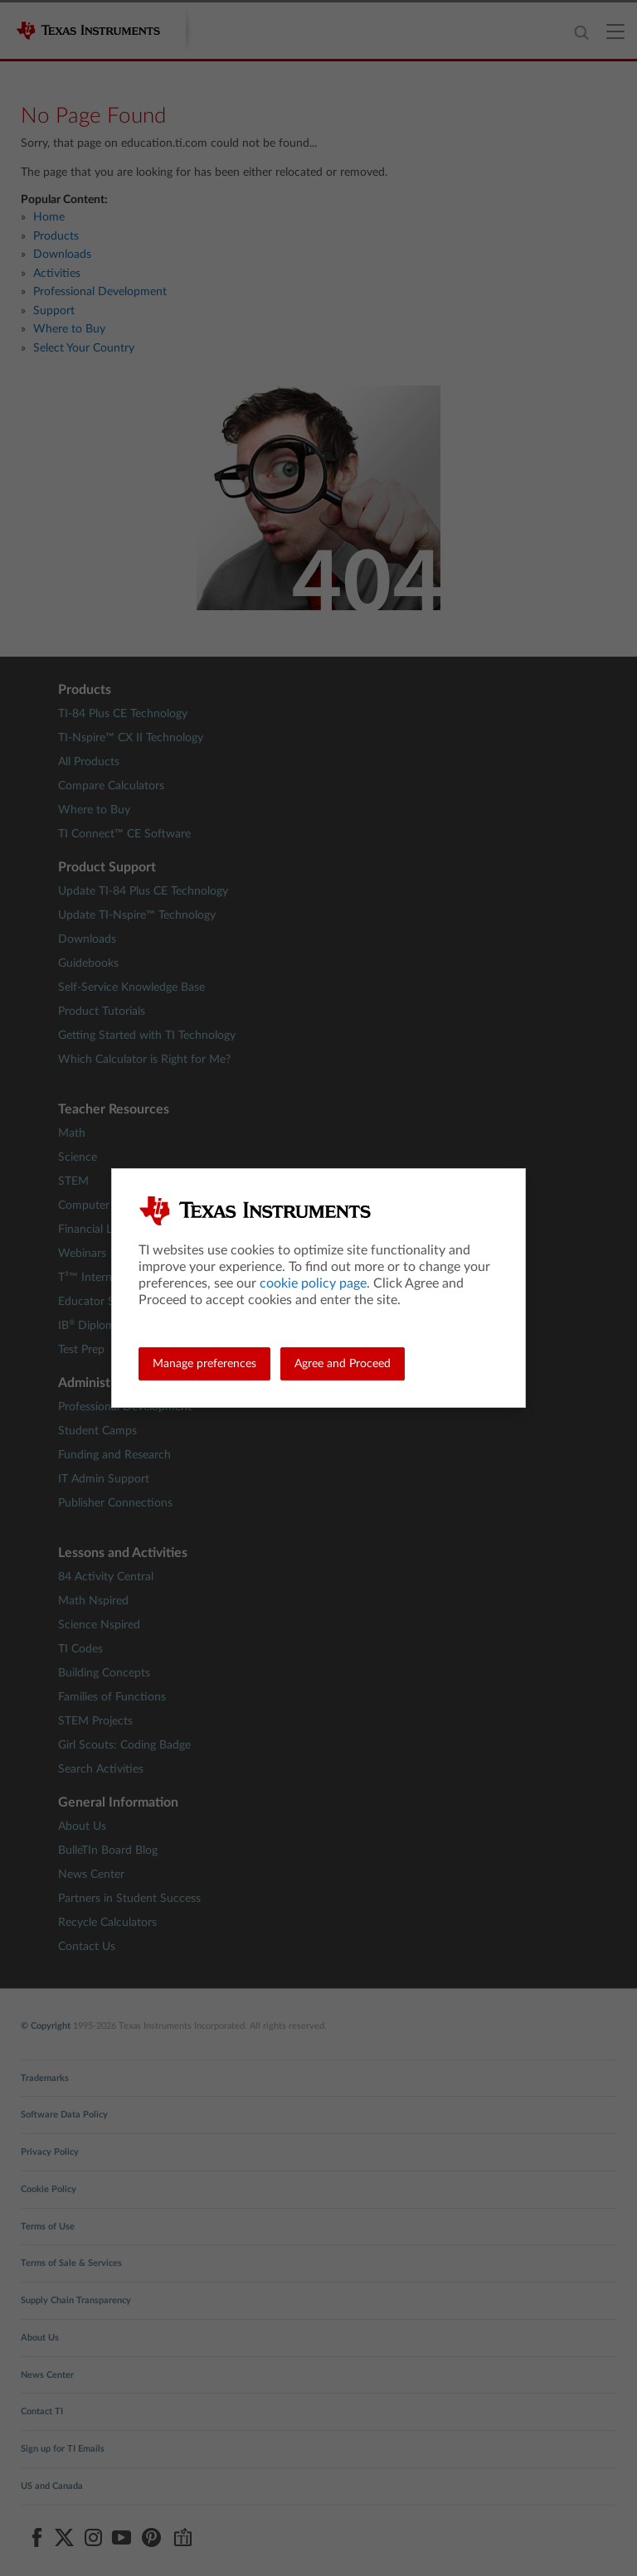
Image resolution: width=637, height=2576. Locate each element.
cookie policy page (313, 1283)
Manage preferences (204, 1364)
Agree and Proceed (342, 1364)
